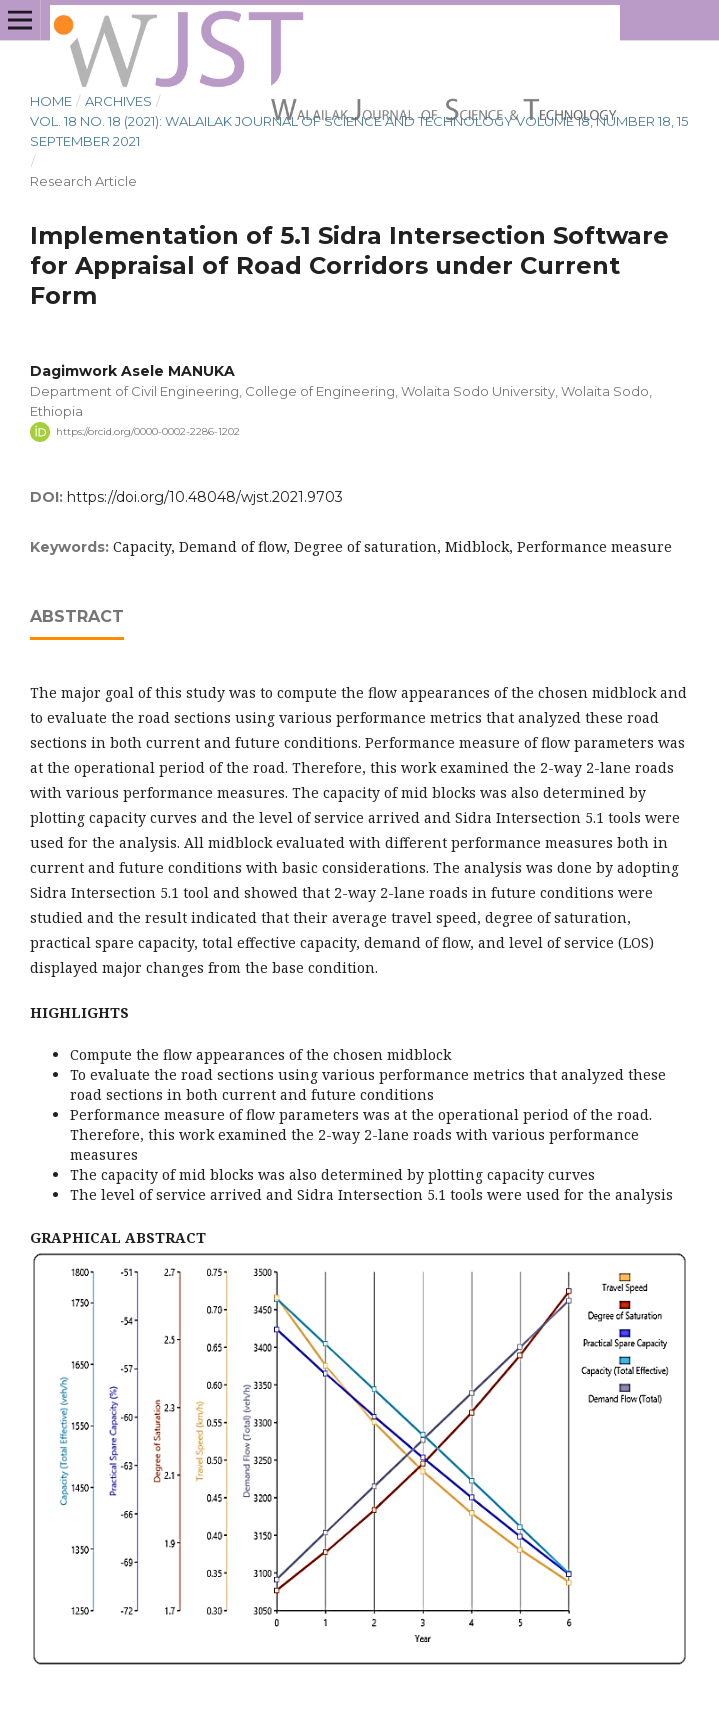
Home (51, 101)
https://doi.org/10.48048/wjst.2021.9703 (205, 497)
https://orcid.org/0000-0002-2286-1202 (148, 431)
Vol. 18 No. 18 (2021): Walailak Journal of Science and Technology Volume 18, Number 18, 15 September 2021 (359, 131)
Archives (118, 101)
